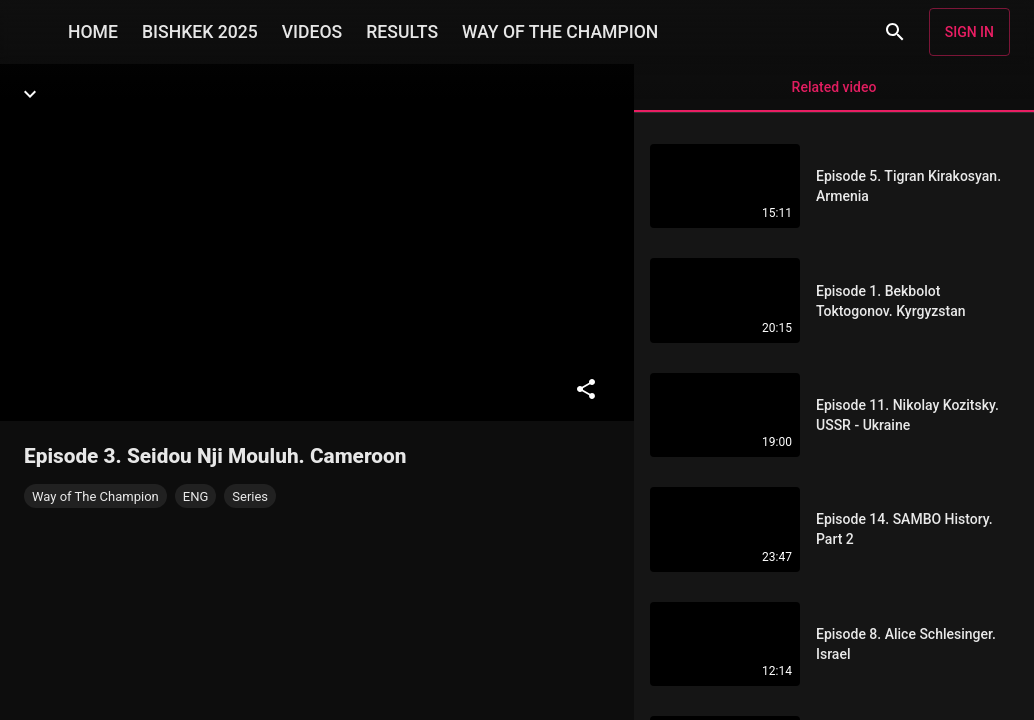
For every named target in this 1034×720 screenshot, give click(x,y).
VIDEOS (312, 32)
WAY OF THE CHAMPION (560, 32)
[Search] (895, 32)
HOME (93, 32)
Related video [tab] (834, 95)
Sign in (969, 32)
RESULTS (402, 32)
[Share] (586, 389)
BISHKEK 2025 (200, 32)
